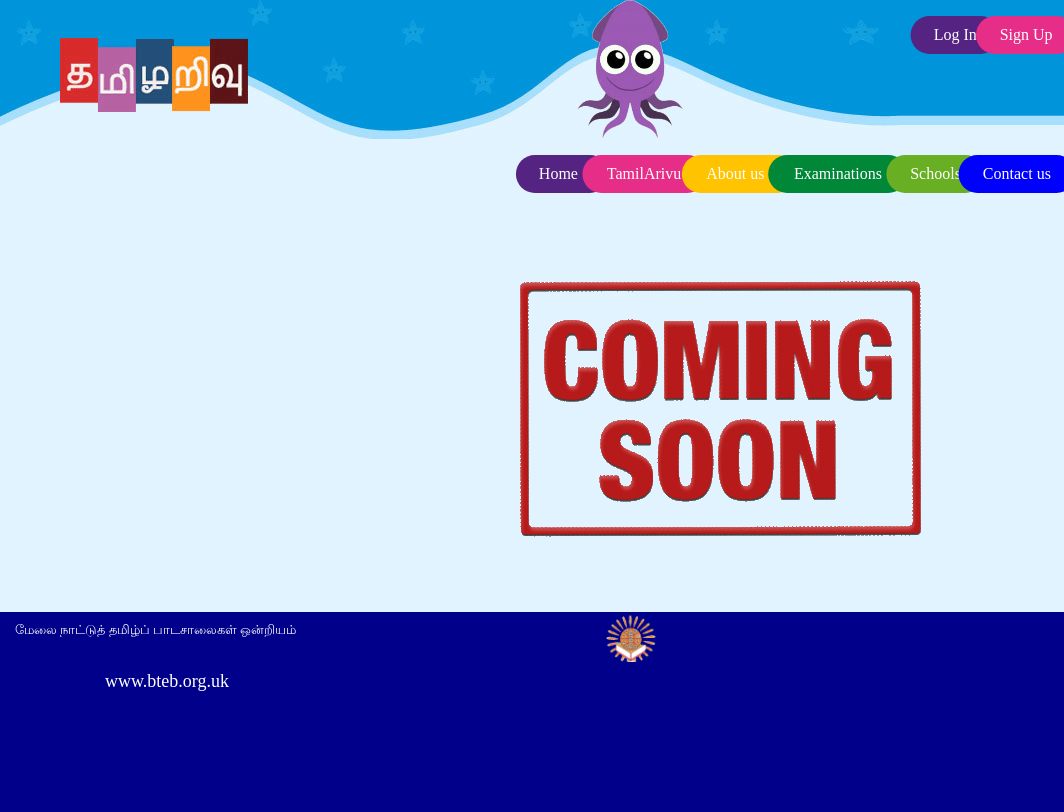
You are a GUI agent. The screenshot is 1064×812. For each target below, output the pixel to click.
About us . (739, 173)
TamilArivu (644, 173)
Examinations (838, 173)
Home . (562, 173)
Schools (935, 173)
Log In (955, 34)
